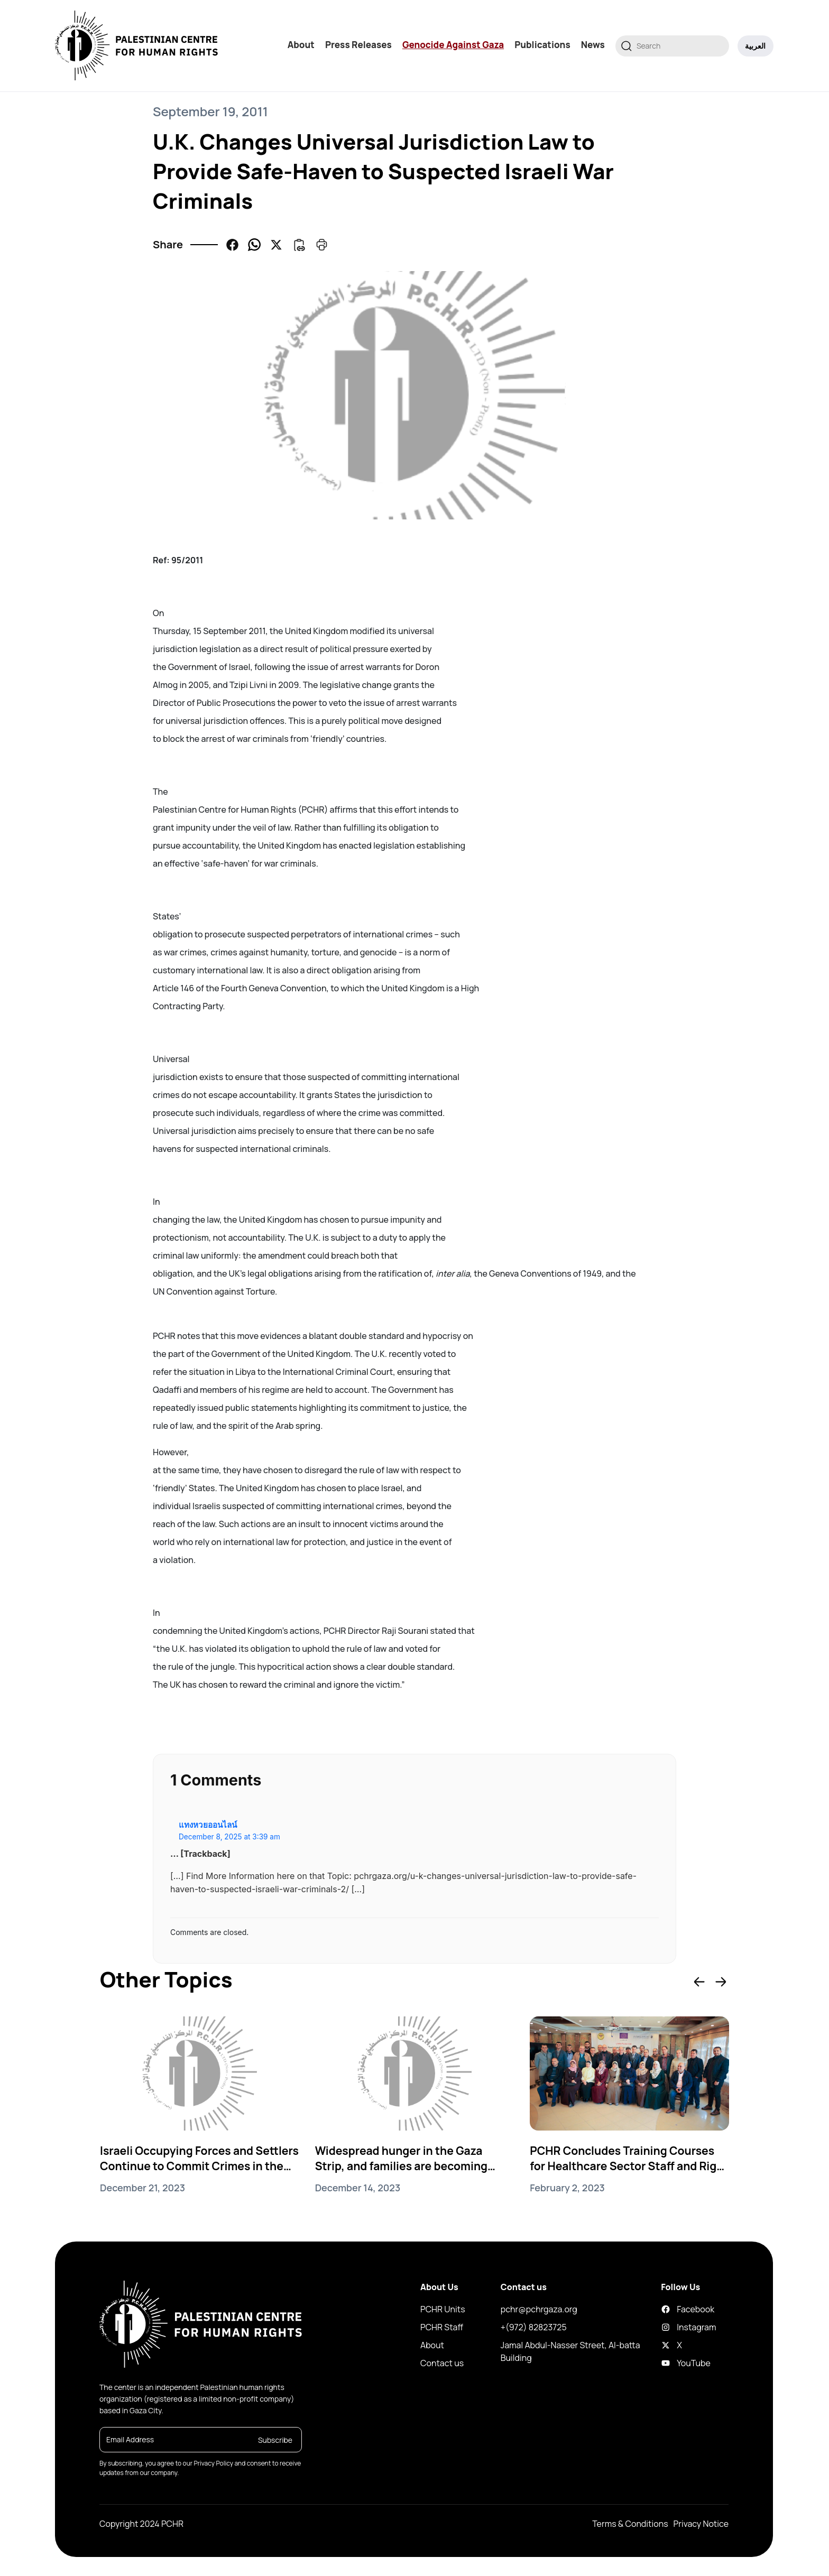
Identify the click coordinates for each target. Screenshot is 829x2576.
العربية (756, 46)
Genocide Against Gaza (453, 45)
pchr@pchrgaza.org (539, 2310)
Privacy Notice (701, 2525)
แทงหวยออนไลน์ (208, 1825)
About (301, 45)
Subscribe (275, 2440)
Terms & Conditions (630, 2525)
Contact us (442, 2364)
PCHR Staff (441, 2328)
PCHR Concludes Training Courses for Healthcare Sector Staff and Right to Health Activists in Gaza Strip (626, 2159)
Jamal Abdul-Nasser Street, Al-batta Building (570, 2352)
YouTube (669, 2364)
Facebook (669, 2310)
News (593, 45)
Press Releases (359, 45)
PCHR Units (442, 2310)
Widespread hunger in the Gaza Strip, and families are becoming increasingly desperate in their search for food (405, 2159)
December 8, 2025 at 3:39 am (229, 1837)
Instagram (669, 2328)
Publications (543, 45)
